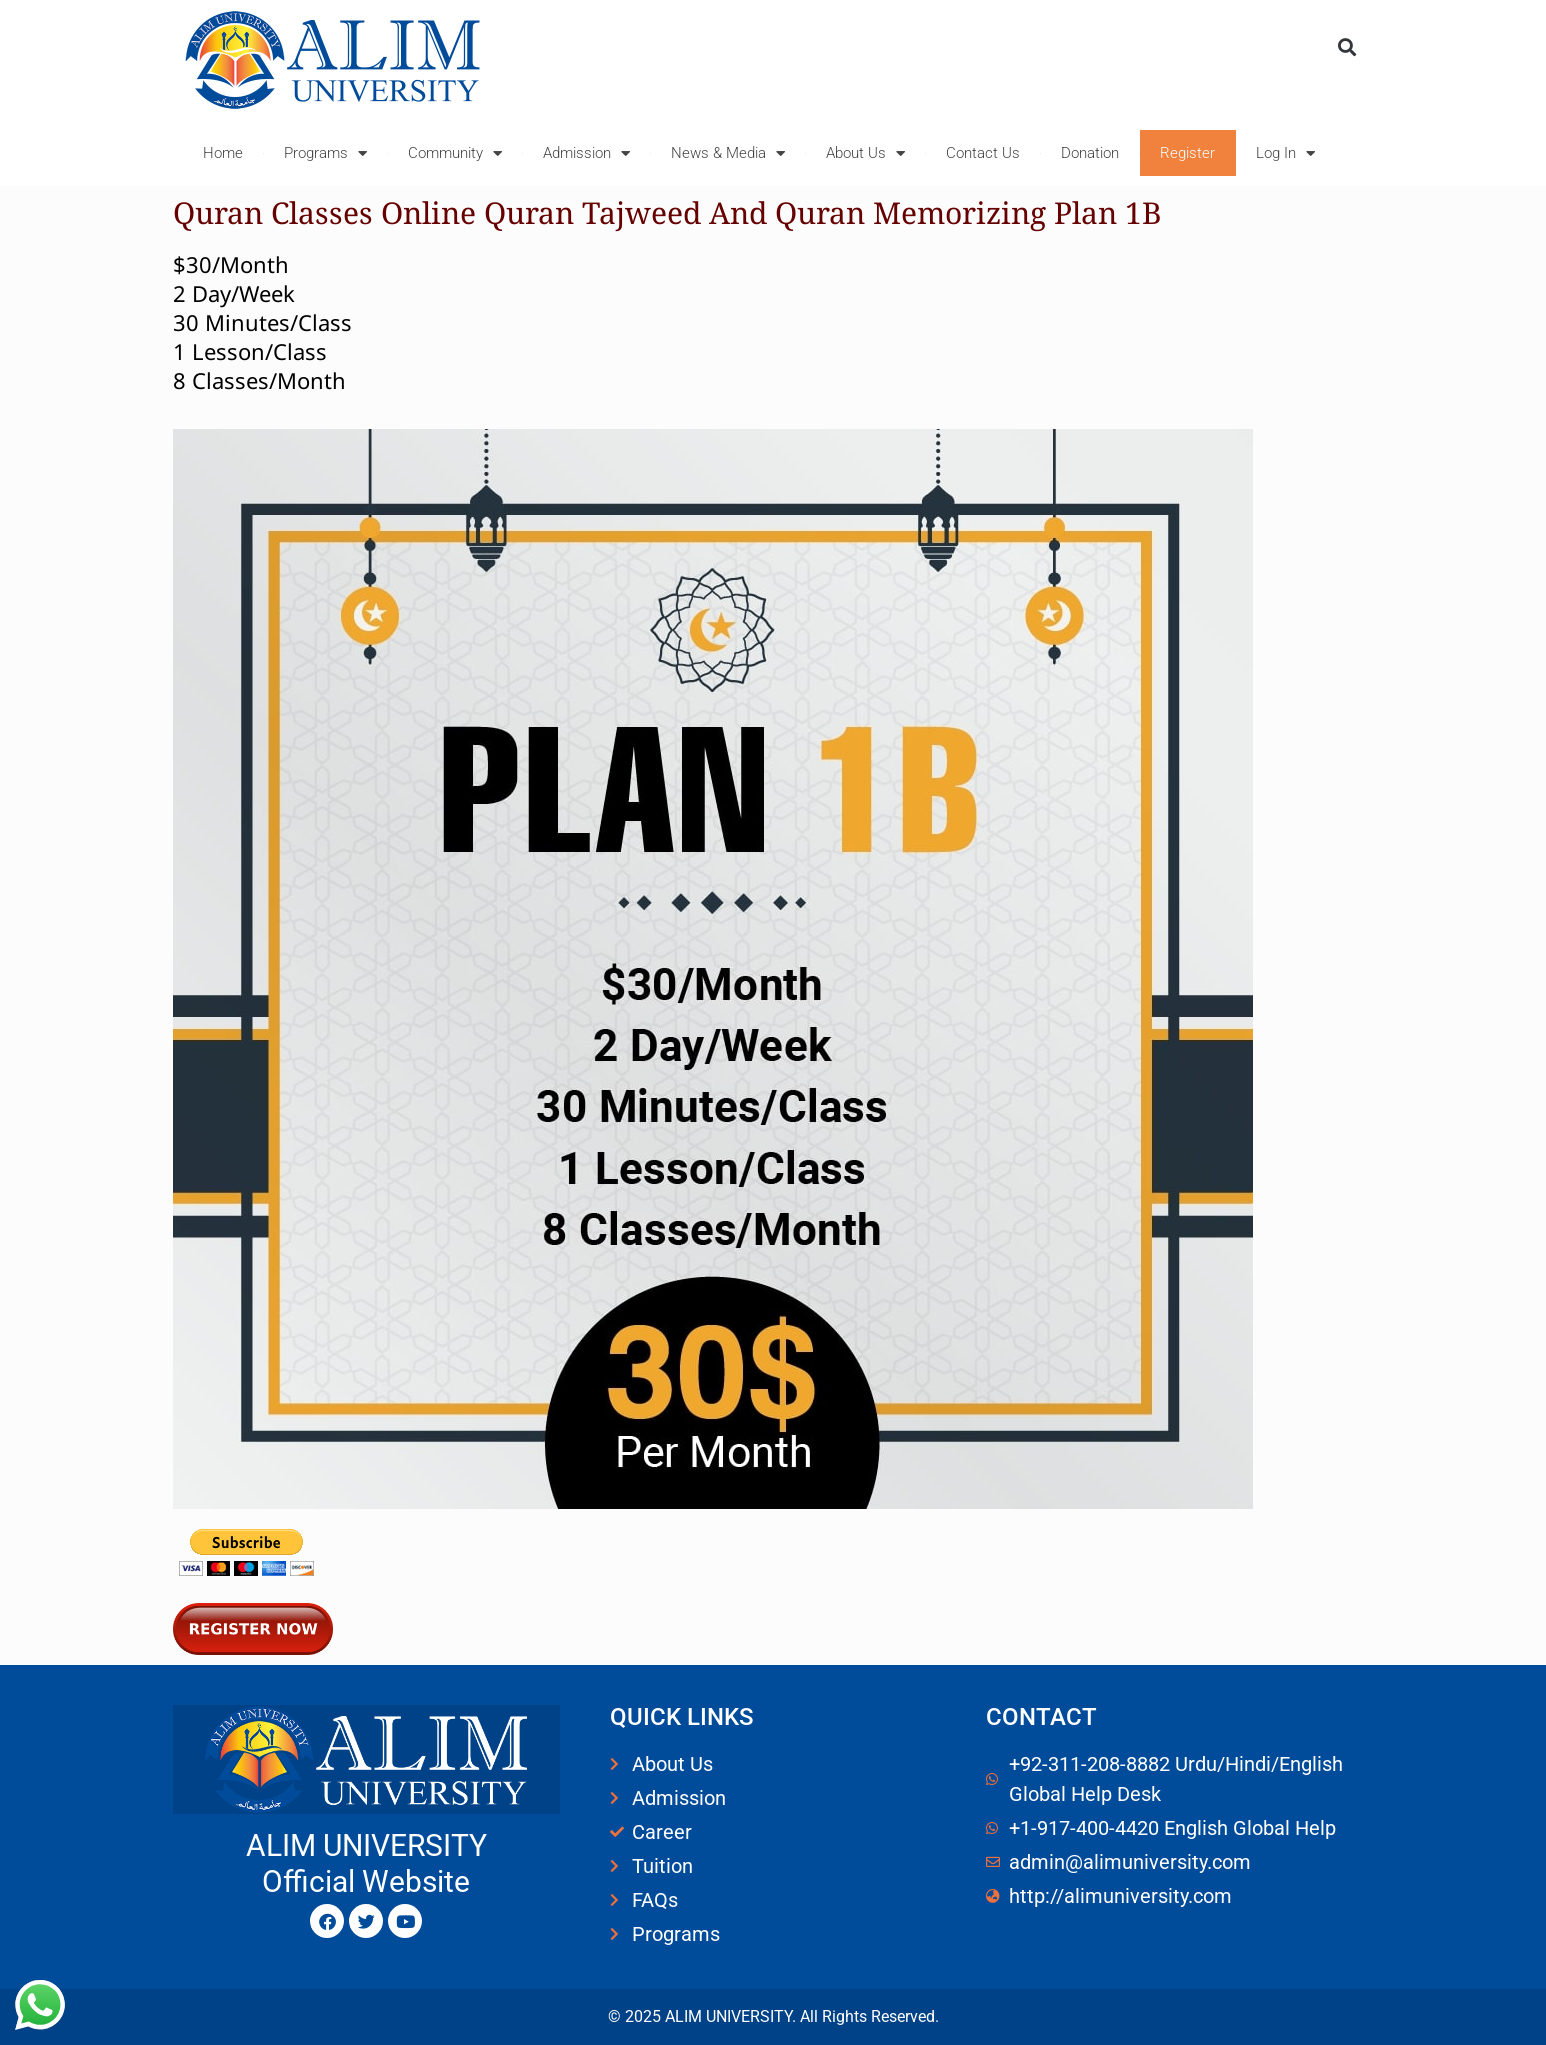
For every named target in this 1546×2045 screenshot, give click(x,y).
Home (223, 153)
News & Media (728, 153)
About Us (865, 153)
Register (1187, 153)
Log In (1285, 153)
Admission (586, 153)
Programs (325, 153)
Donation (1090, 153)
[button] (1346, 46)
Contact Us (983, 153)
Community (455, 153)
